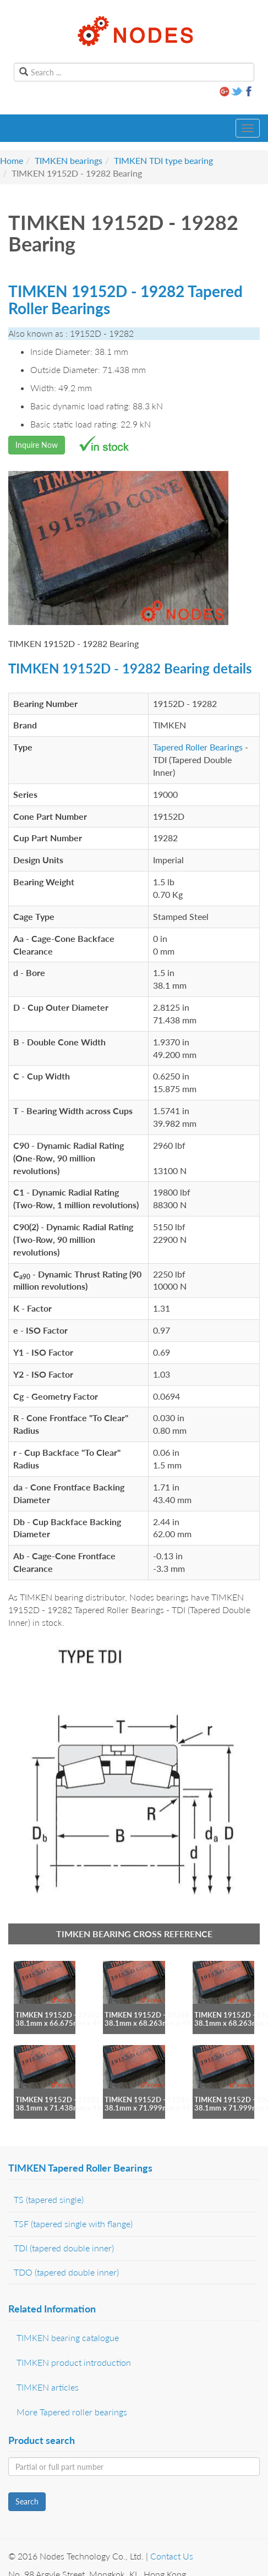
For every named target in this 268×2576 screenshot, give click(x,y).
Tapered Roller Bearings (198, 747)
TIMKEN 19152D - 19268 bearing (160, 2014)
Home (11, 160)
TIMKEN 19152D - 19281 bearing (70, 2099)
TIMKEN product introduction (74, 2362)
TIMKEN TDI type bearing (163, 160)
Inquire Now (36, 445)
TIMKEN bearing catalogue (68, 2337)
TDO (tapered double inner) (66, 2272)
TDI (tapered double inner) (64, 2248)
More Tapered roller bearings (72, 2412)
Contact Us (171, 2556)
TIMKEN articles (48, 2387)
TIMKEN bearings (68, 160)
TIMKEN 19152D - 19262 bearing (70, 2014)
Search (27, 2501)
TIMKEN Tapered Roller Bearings (80, 2168)
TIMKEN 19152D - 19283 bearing (160, 2099)
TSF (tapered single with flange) (73, 2223)
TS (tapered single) (49, 2199)
